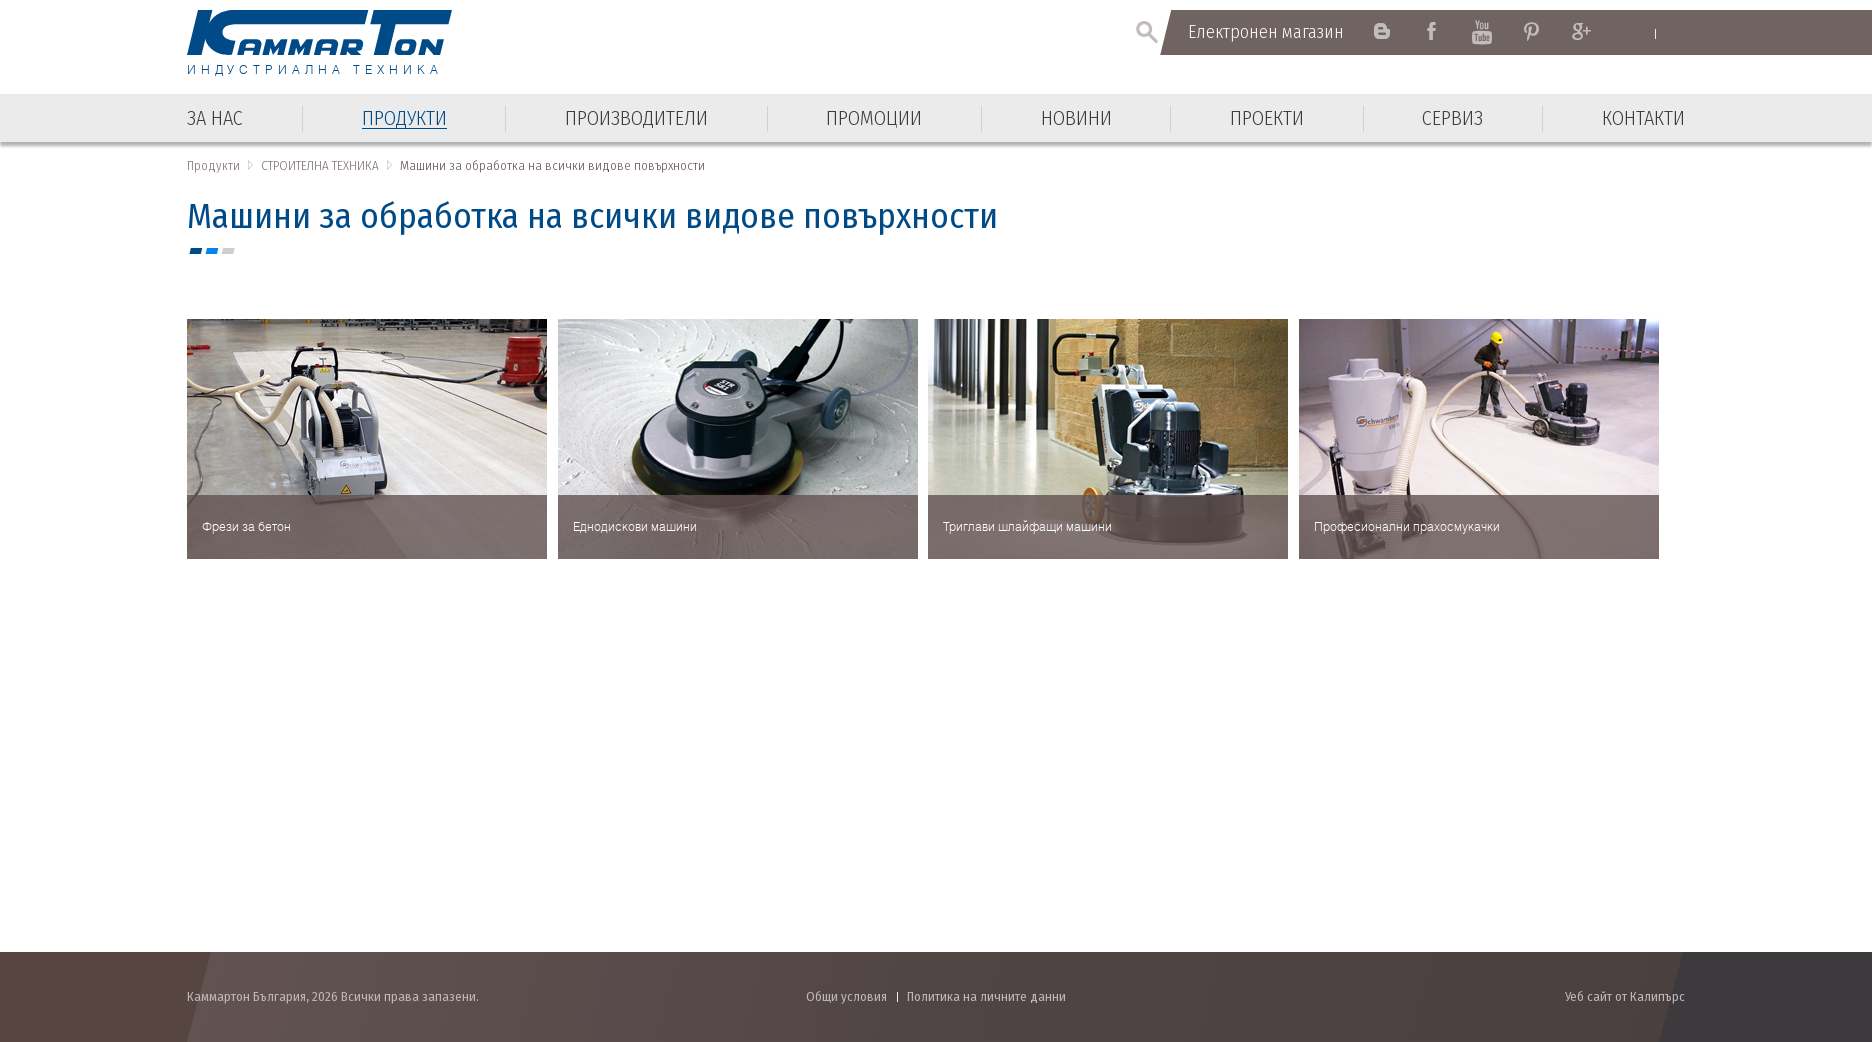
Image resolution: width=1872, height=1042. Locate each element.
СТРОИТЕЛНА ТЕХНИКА (320, 165)
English (1636, 33)
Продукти (213, 165)
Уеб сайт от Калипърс (1625, 996)
